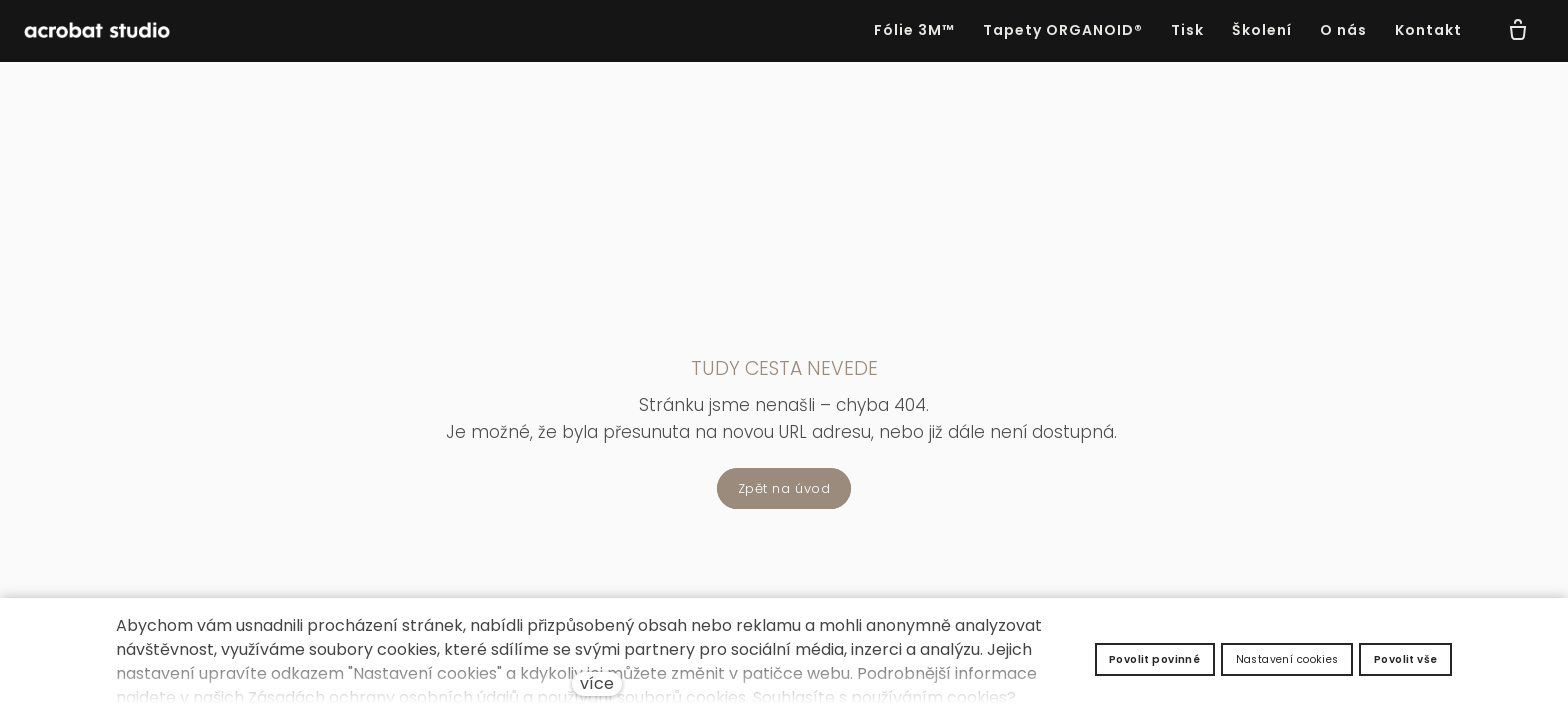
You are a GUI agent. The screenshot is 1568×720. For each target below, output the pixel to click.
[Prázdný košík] (1518, 31)
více (597, 683)
